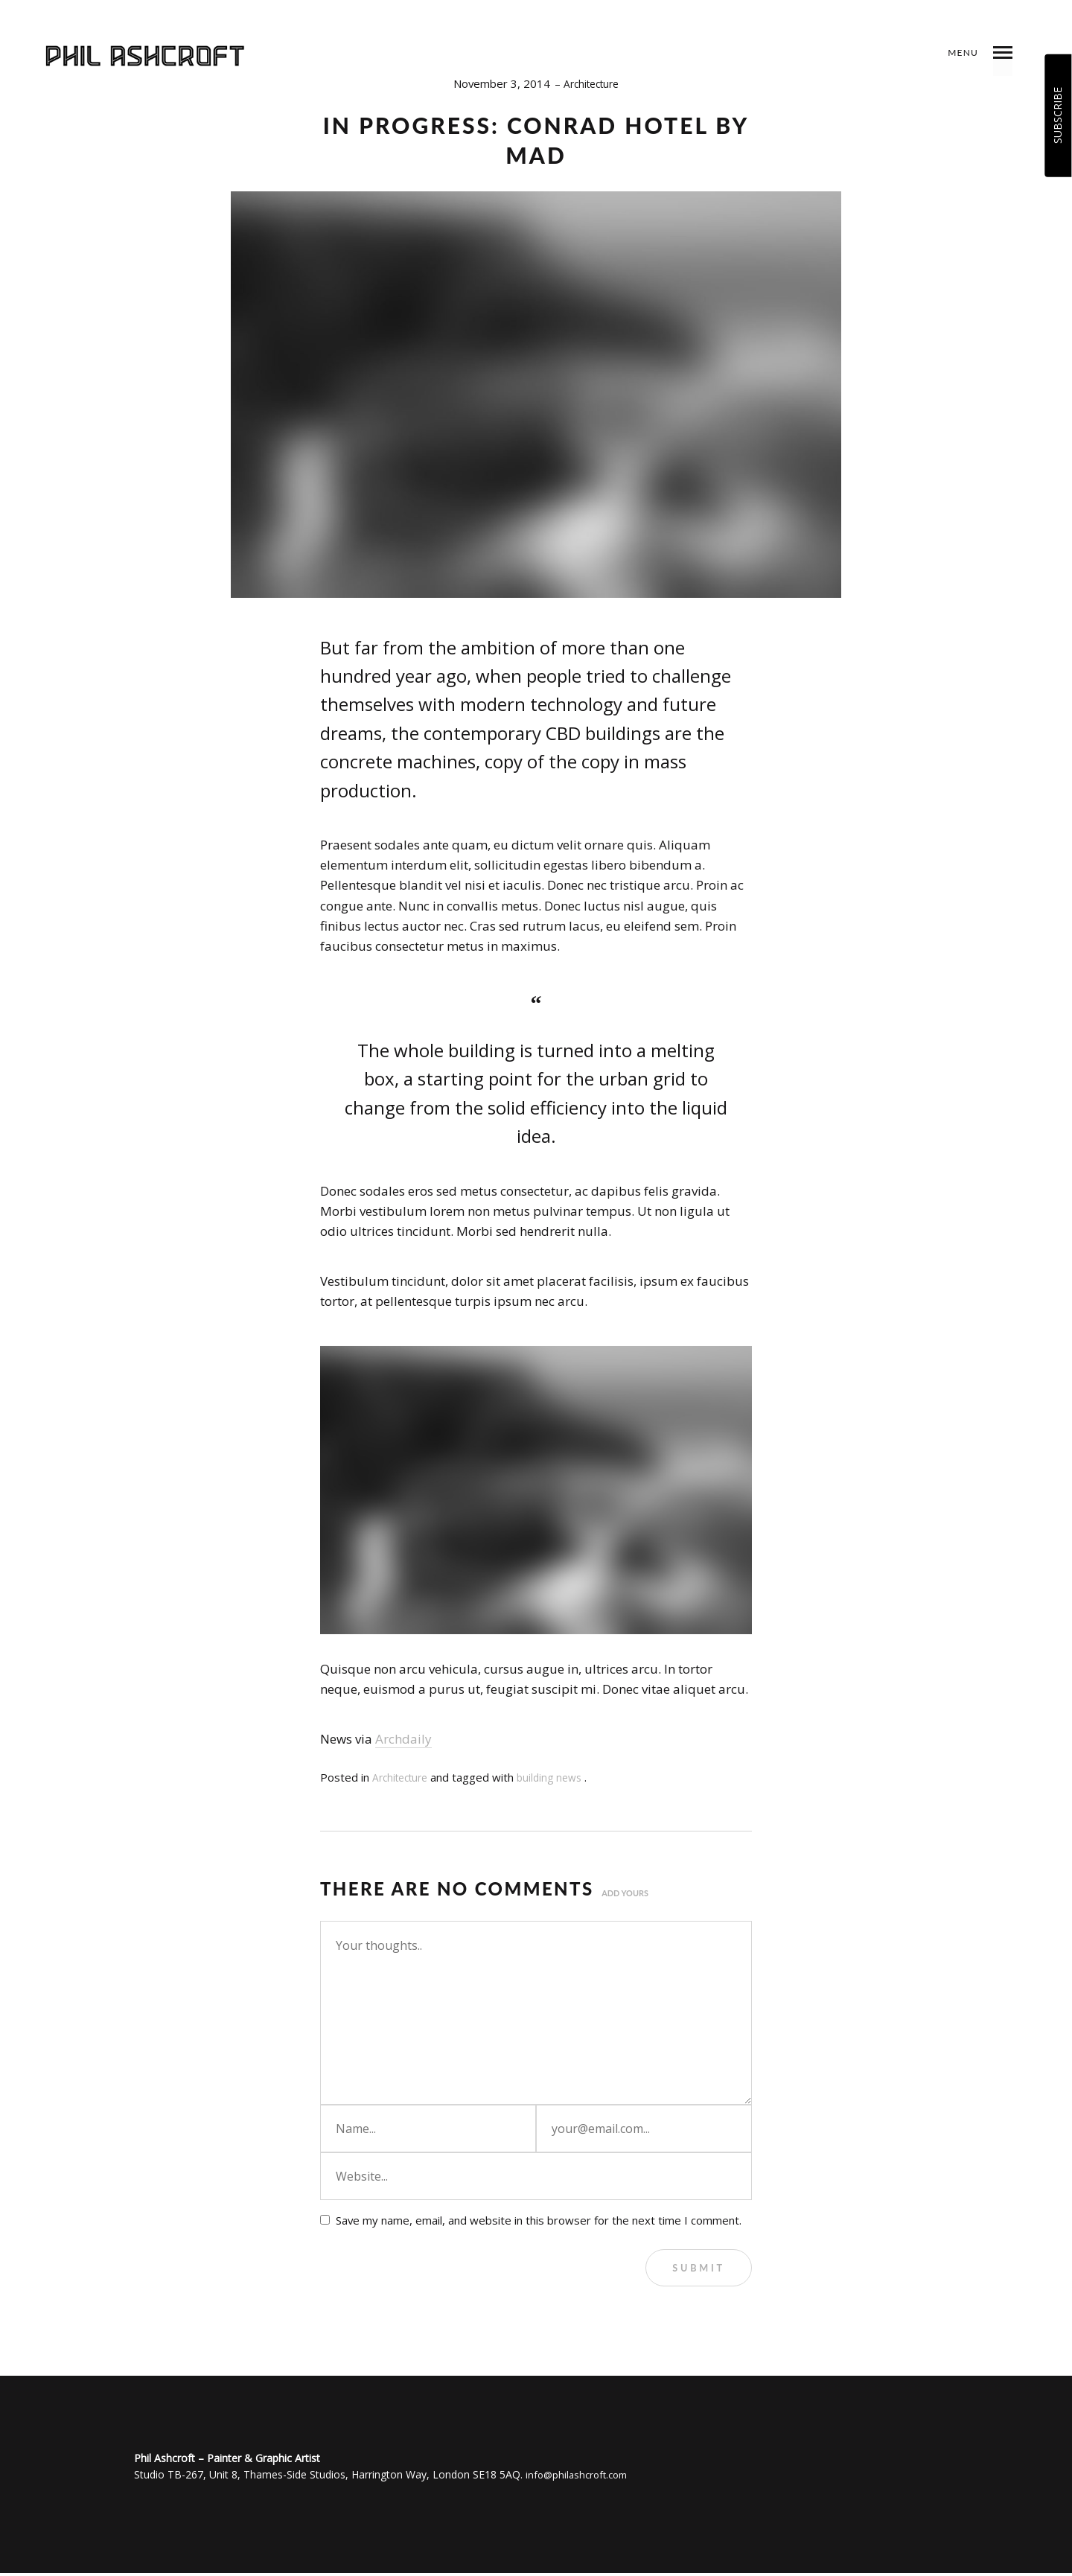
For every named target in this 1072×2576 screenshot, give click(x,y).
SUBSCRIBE (1057, 115)
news (579, 1777)
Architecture (591, 83)
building (543, 1777)
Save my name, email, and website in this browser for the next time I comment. (538, 2220)
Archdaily (403, 1738)
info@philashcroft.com (580, 2477)
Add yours (627, 1892)
